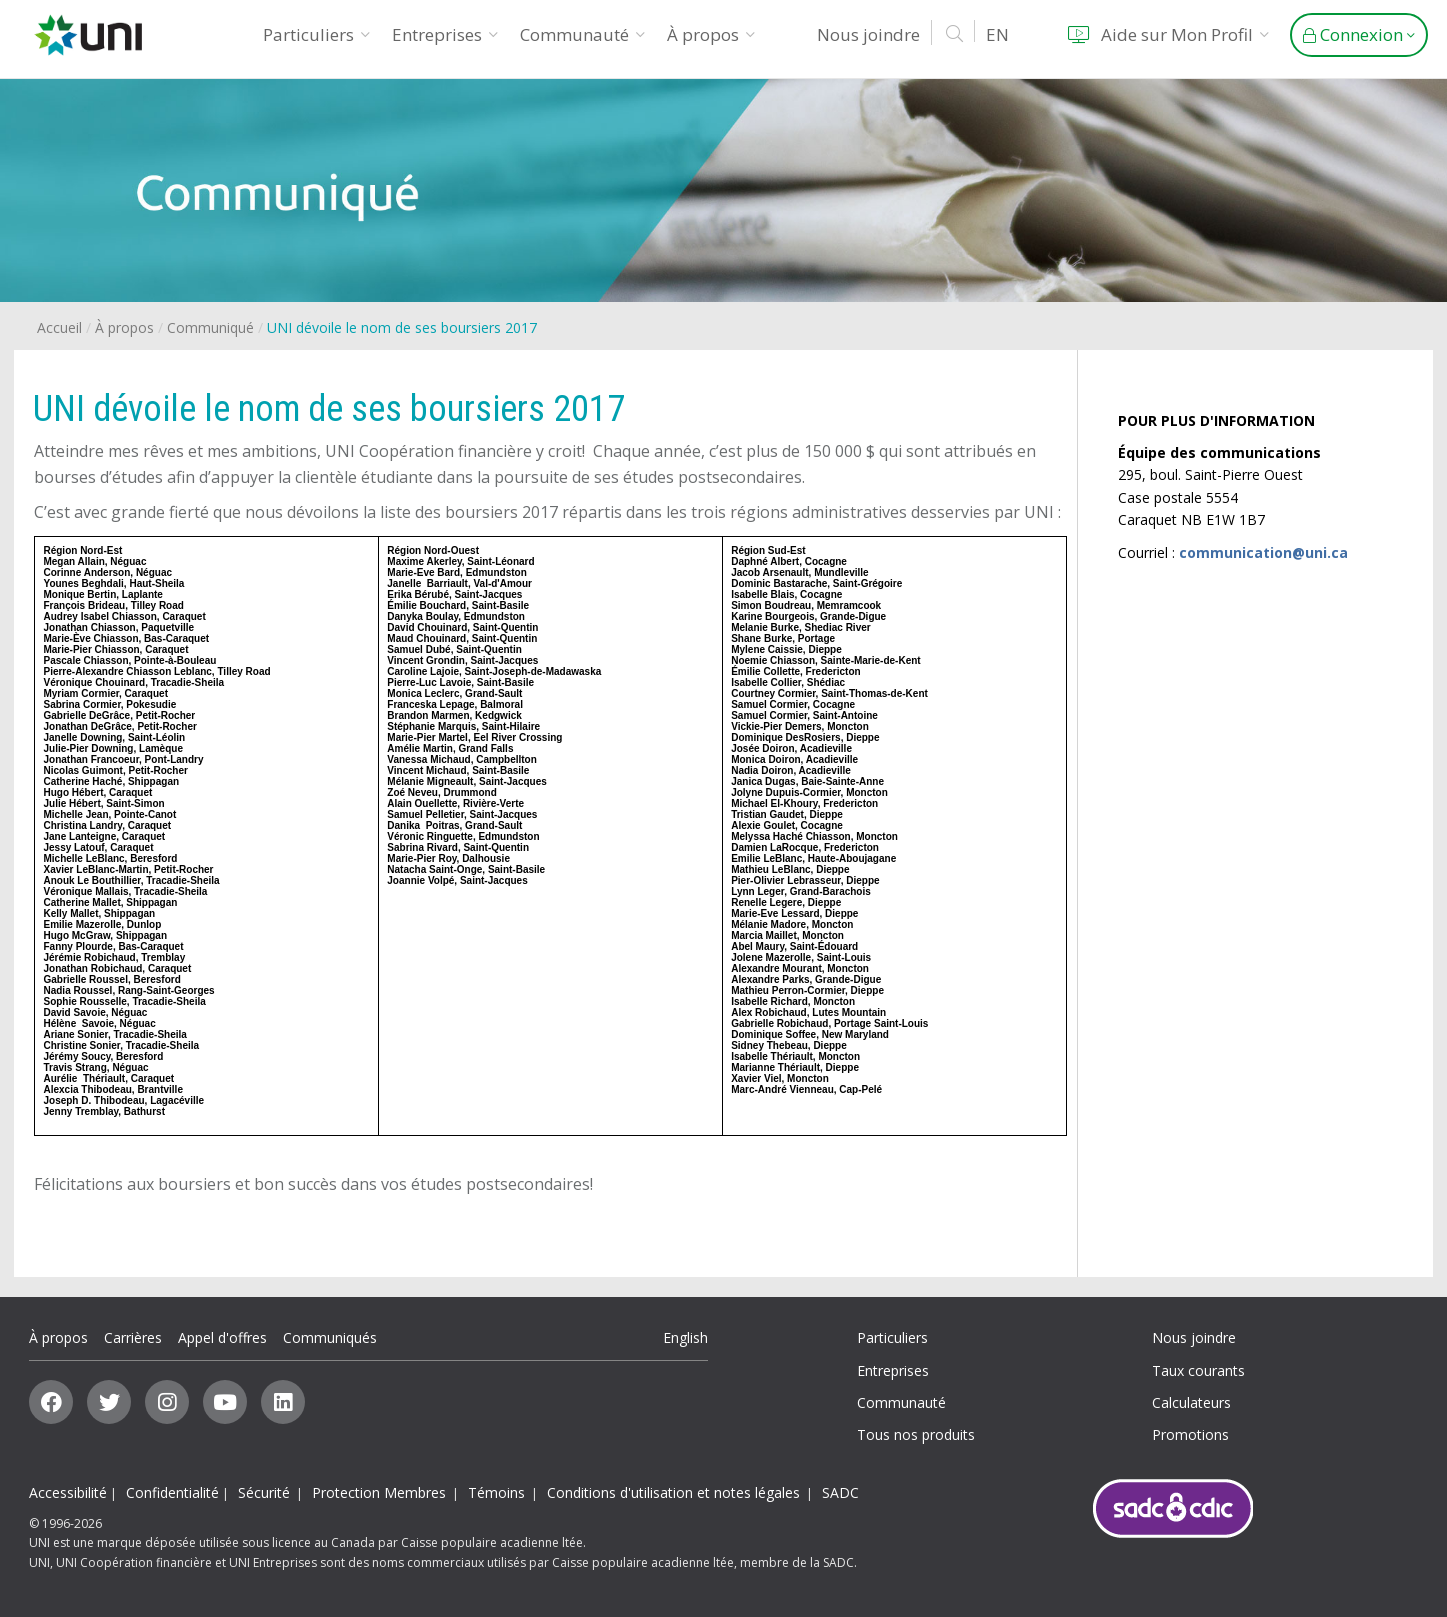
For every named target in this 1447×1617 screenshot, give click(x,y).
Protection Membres (379, 1492)
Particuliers (316, 34)
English (685, 1337)
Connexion (1359, 34)
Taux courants (1198, 1370)
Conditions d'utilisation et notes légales (673, 1492)
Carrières (133, 1337)
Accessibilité (68, 1492)
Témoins (496, 1492)
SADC (840, 1492)
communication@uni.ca (1263, 552)
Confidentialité (172, 1492)
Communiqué (210, 327)
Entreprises (445, 34)
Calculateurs (1191, 1402)
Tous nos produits (916, 1434)
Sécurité (264, 1492)
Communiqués (330, 1337)
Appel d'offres (222, 1337)
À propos (711, 34)
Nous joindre (868, 34)
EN (997, 34)
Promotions (1190, 1434)
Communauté (582, 34)
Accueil (59, 327)
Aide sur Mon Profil (1165, 34)
